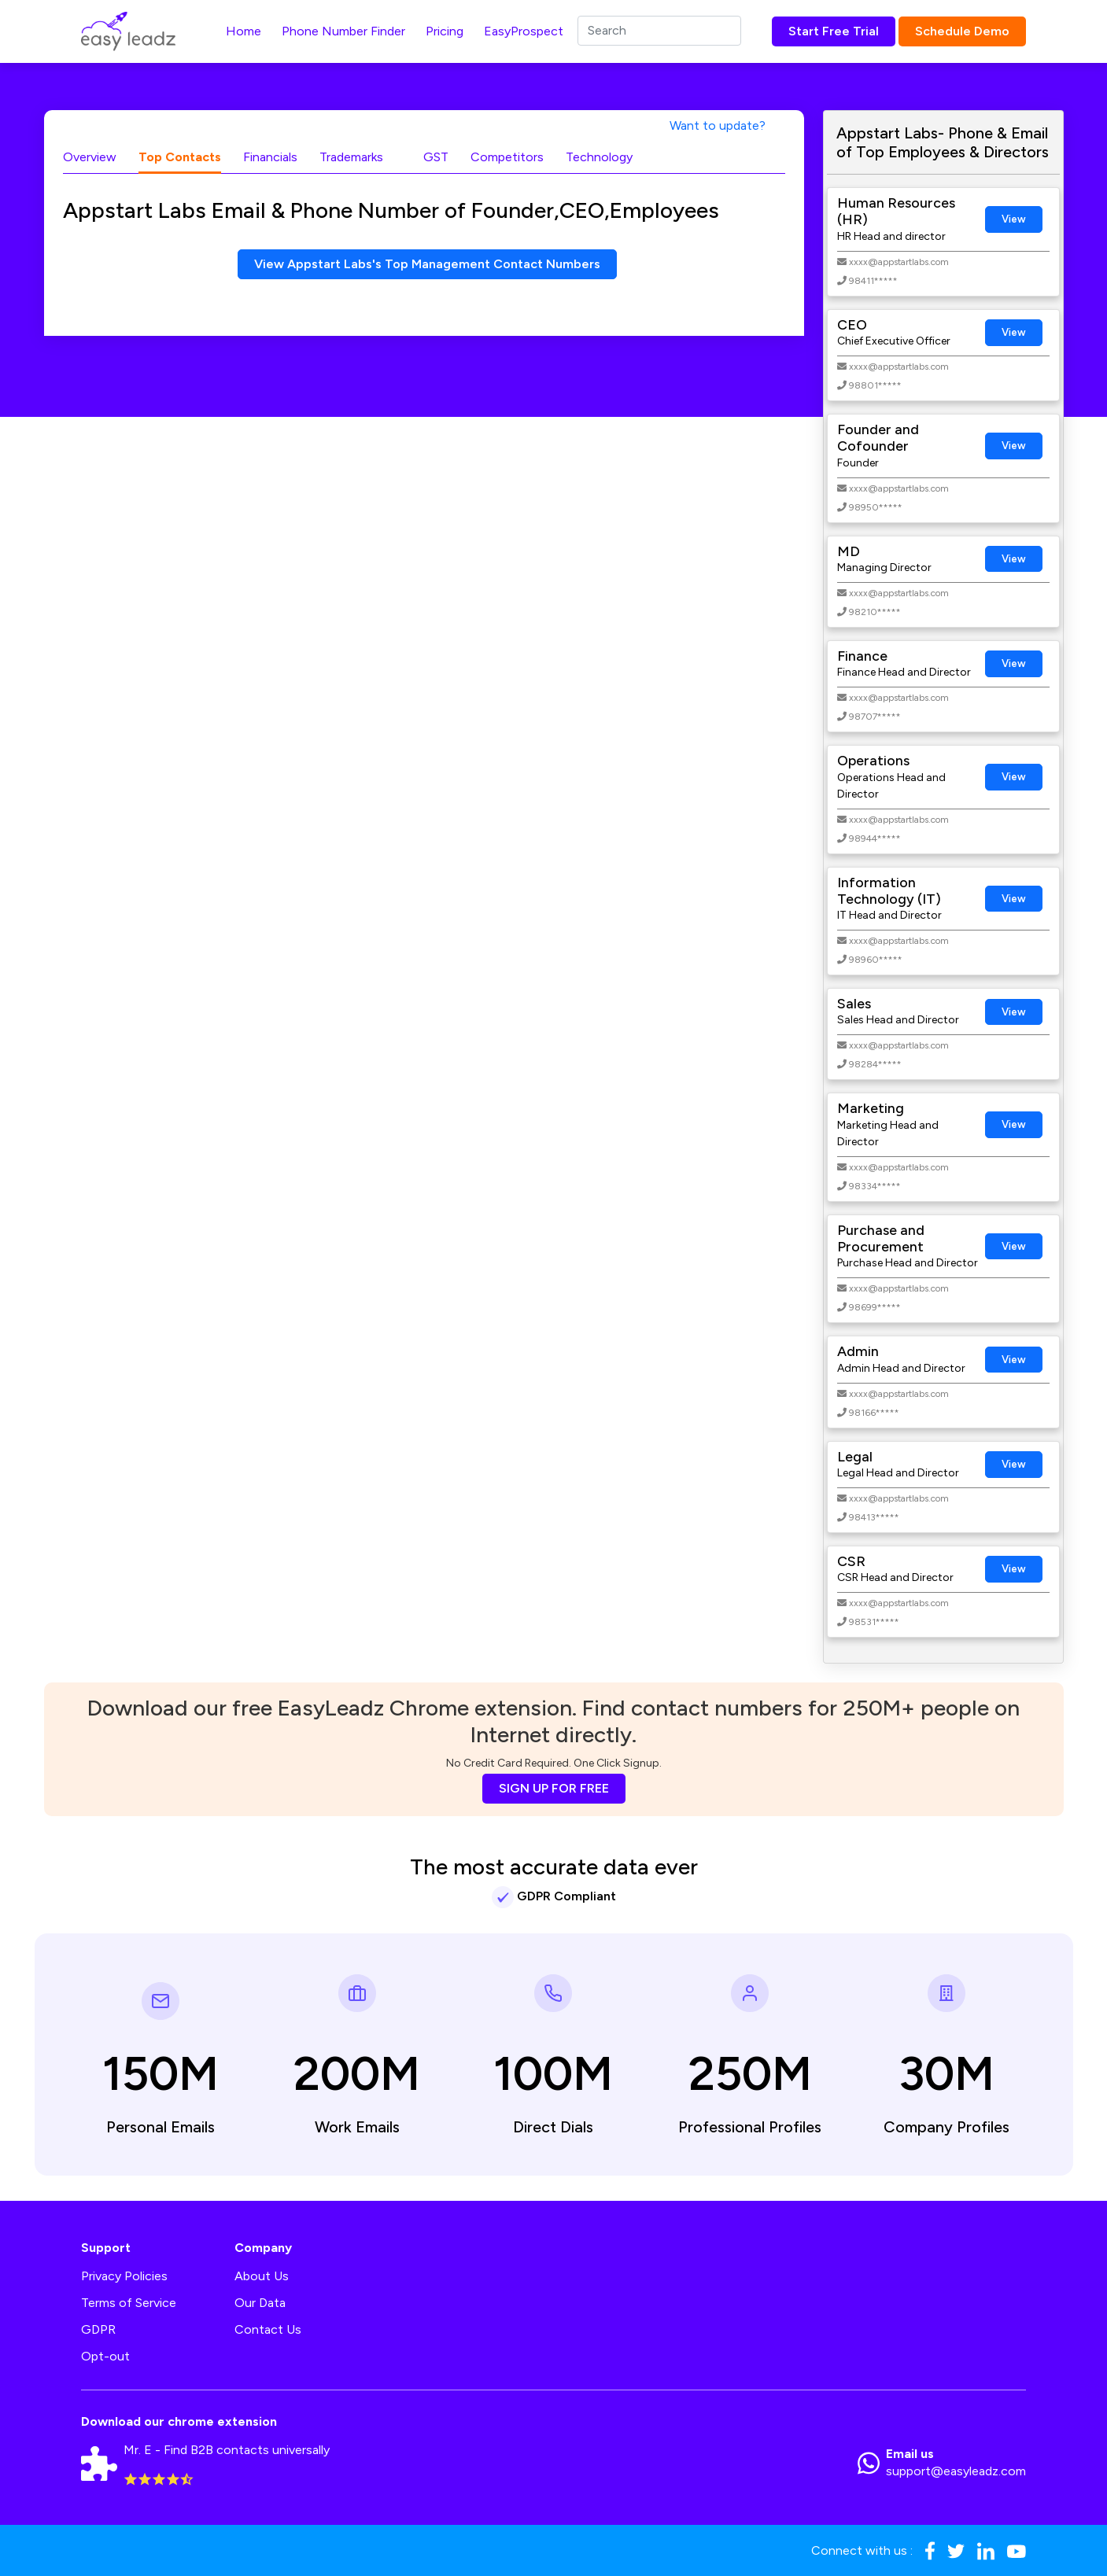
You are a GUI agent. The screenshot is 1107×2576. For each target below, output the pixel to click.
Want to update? (718, 125)
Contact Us (267, 2329)
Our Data (260, 2302)
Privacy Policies (124, 2275)
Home (243, 31)
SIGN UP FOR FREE (554, 1788)
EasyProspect (523, 31)
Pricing (444, 31)
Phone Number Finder (343, 31)
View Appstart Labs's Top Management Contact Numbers (427, 263)
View (1014, 219)
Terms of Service (128, 2302)
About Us (261, 2275)
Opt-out (105, 2356)
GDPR (98, 2329)
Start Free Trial (833, 31)
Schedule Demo (962, 31)
